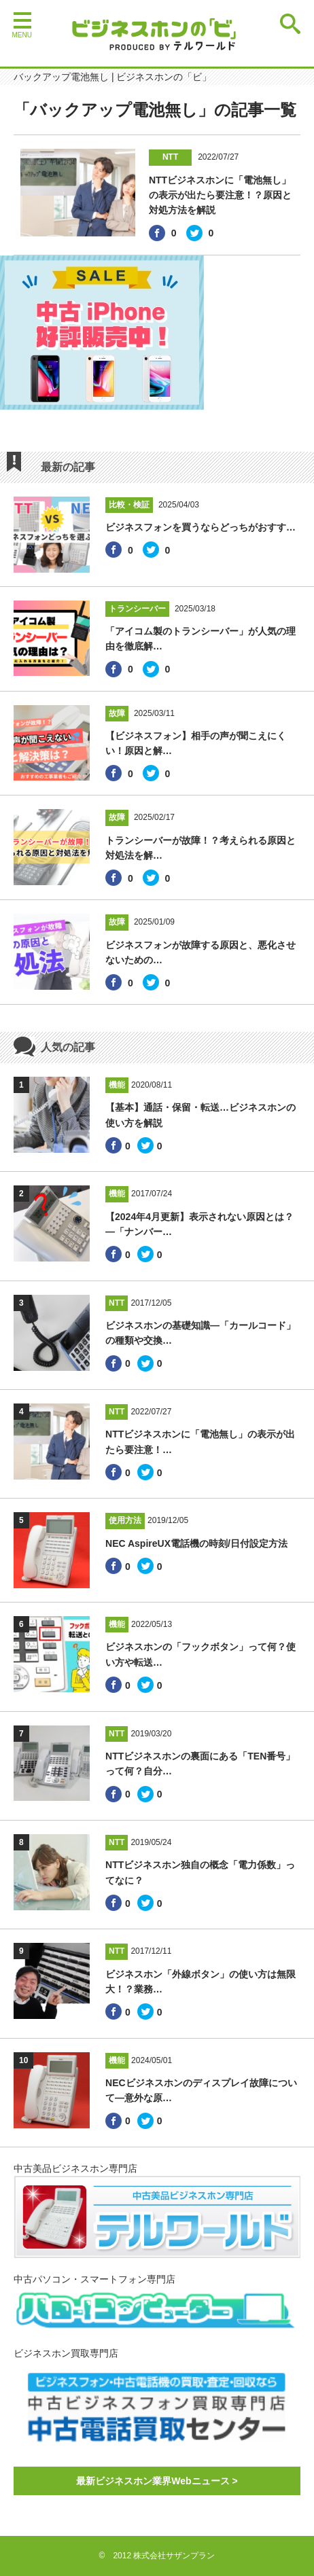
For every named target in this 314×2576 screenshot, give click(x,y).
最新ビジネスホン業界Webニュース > (156, 2480)
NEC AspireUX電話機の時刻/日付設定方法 (196, 1543)
